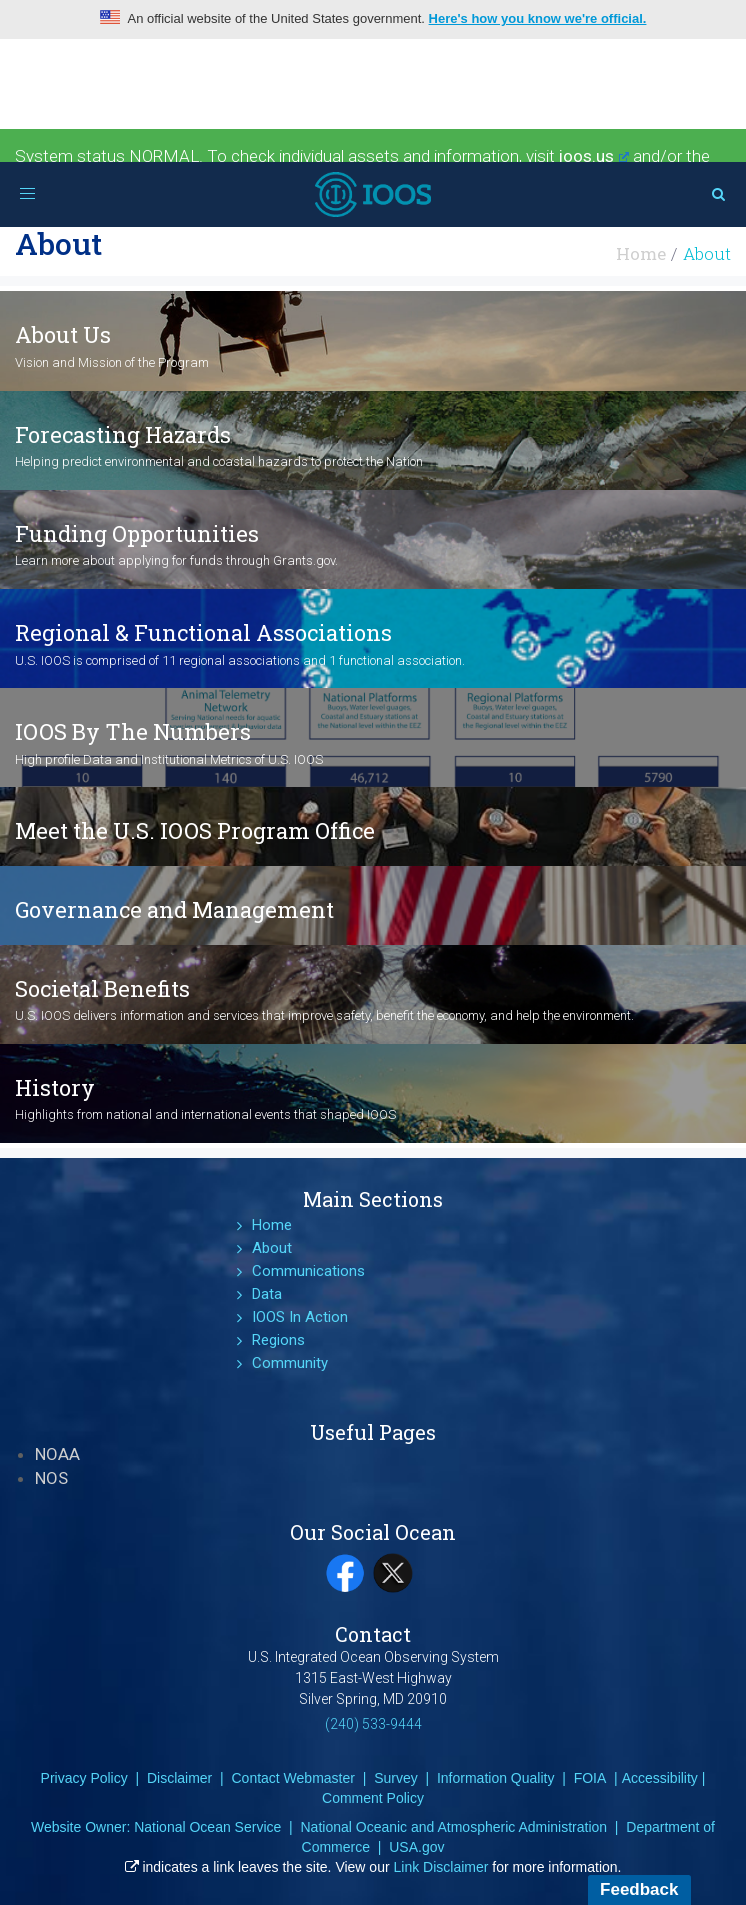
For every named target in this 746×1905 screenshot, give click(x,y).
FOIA (590, 1778)
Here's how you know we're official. (538, 18)
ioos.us (594, 156)
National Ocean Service (207, 1827)
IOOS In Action (300, 1317)
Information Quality (496, 1778)
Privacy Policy (84, 1778)
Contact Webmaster (292, 1778)
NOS (51, 1478)
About (272, 1248)
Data (267, 1294)
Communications (308, 1271)
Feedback (639, 1889)
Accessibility (660, 1778)
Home (641, 253)
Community (290, 1363)
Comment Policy (373, 1798)
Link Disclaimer (441, 1867)
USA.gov (416, 1847)
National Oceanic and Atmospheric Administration (453, 1827)
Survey (396, 1778)
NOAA (57, 1454)
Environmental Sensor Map (122, 179)
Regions (278, 1340)
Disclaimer (179, 1778)
